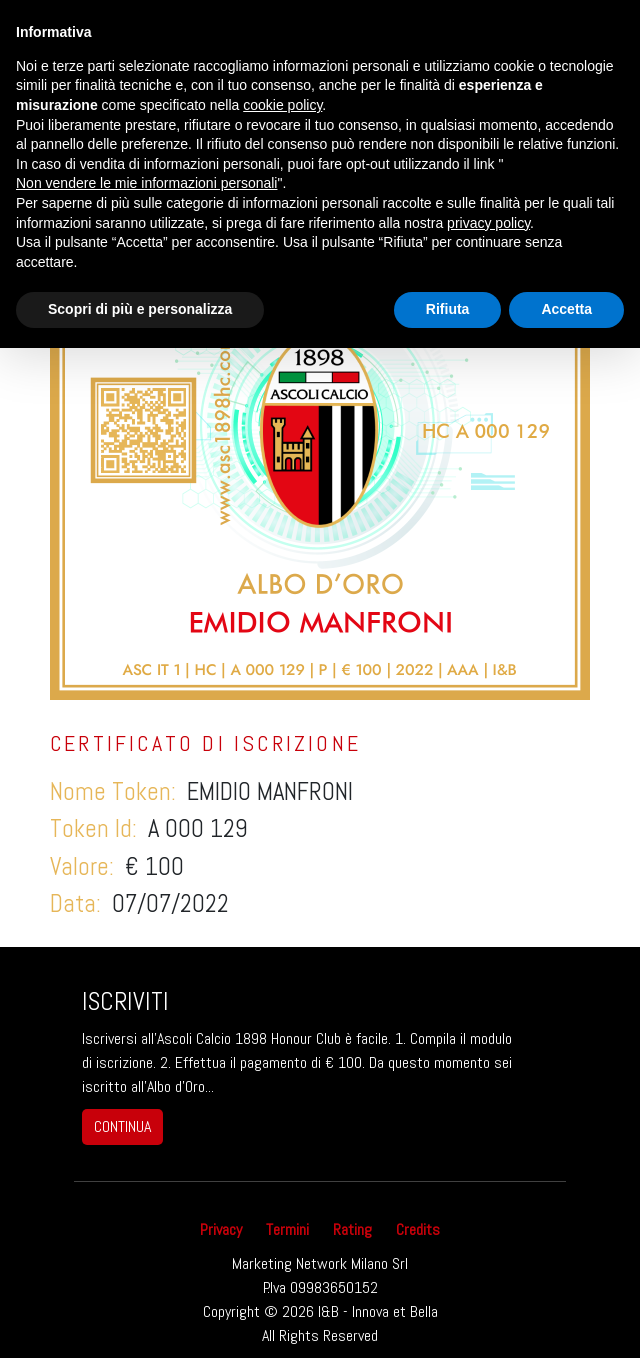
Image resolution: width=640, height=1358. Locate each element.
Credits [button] (418, 1229)
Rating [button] (352, 1229)
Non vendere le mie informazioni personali (146, 183)
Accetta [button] (566, 309)
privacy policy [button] (488, 223)
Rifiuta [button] (448, 309)
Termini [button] (287, 1229)
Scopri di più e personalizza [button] (140, 309)
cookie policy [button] (282, 105)
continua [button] (122, 1126)
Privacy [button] (221, 1229)
